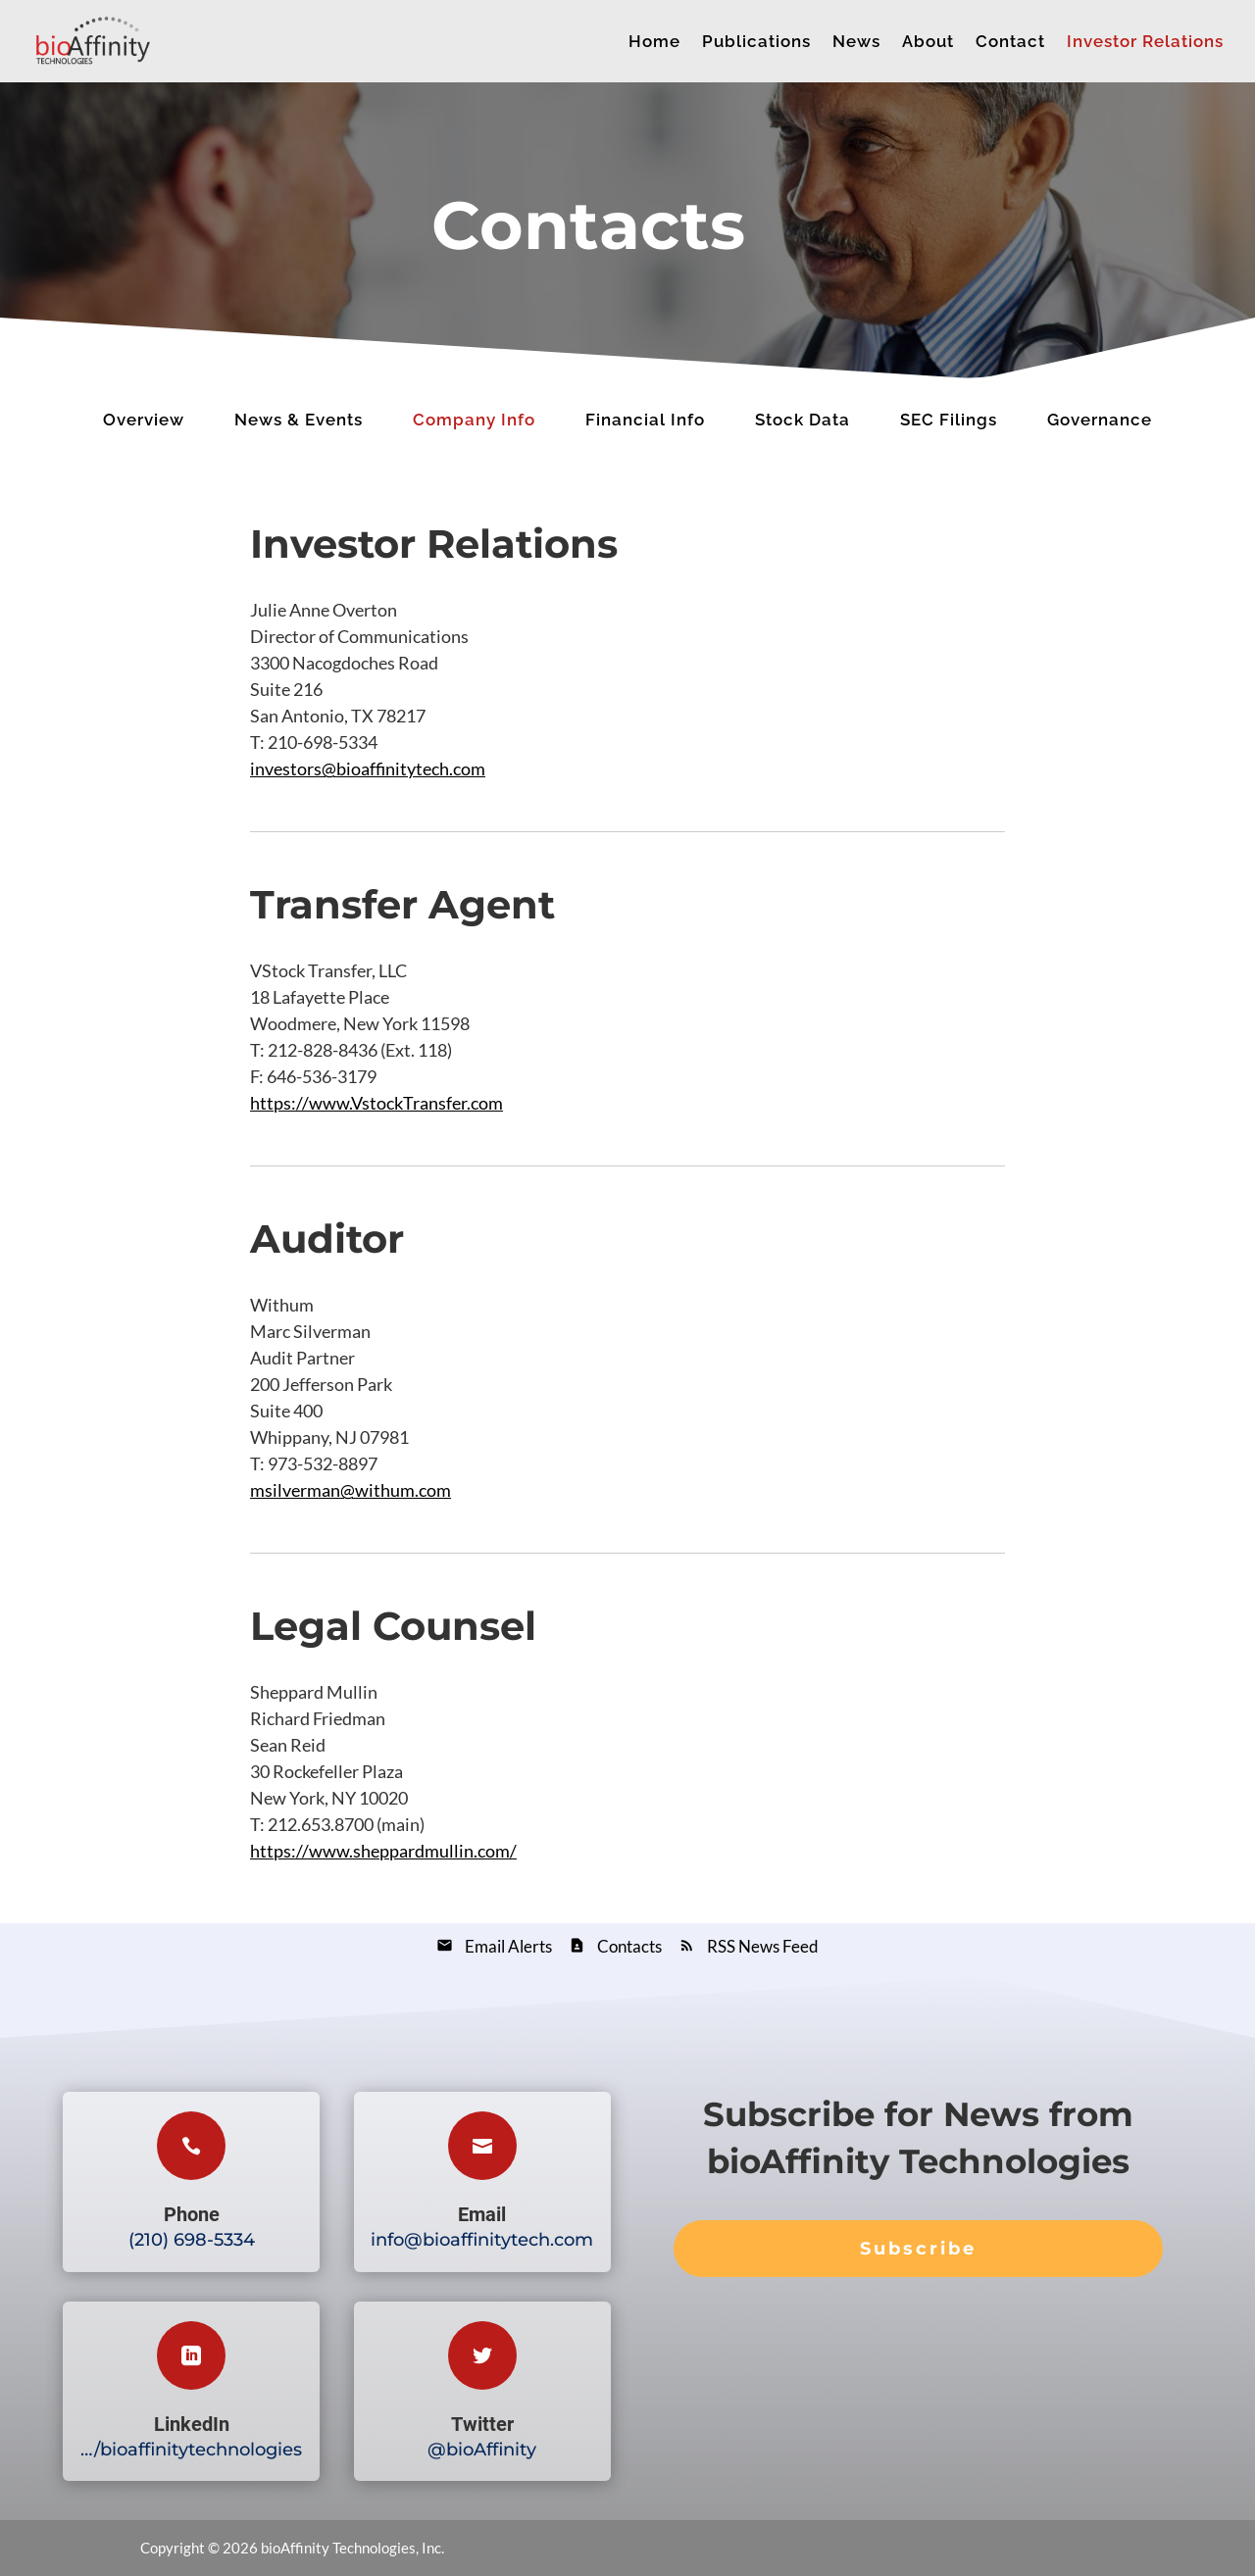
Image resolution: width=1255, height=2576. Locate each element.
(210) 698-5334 (191, 2240)
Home (654, 42)
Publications (756, 42)
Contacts (629, 1946)
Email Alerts (508, 1946)
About (928, 42)
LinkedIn (191, 2424)
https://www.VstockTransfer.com (376, 1103)
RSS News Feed (763, 1946)
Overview (143, 419)
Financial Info (645, 419)
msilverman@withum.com (350, 1490)
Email (482, 2214)
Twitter (482, 2424)
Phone (192, 2214)
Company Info (474, 419)
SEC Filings (948, 419)
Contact (1010, 42)
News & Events (298, 419)
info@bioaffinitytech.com (482, 2240)
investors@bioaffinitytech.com (367, 768)
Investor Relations (1145, 42)
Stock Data (802, 419)
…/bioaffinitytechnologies (191, 2449)
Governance (1099, 419)
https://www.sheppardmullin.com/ (383, 1850)
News (856, 42)
